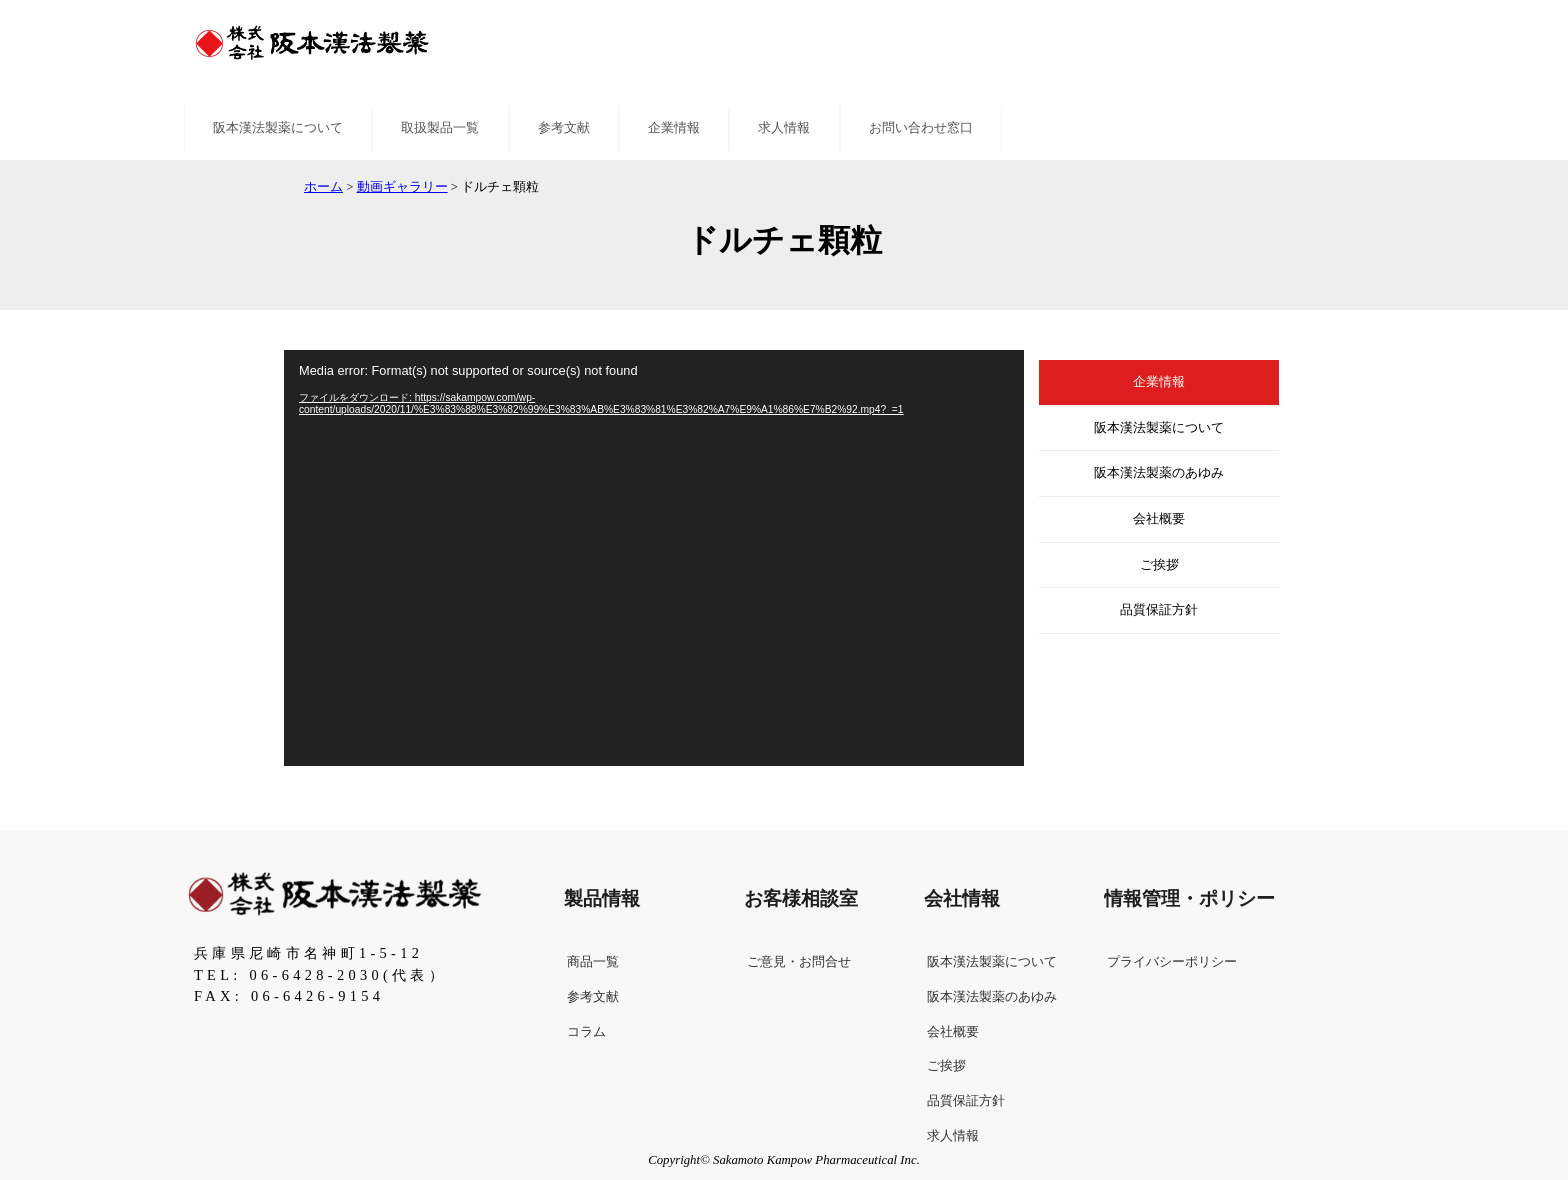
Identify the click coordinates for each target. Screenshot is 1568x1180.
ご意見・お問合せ (799, 962)
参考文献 (564, 128)
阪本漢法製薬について (278, 128)
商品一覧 (593, 962)
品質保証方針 (1159, 610)
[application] (654, 558)
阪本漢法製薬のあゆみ (1159, 473)
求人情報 (784, 128)
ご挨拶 (1159, 565)
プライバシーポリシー (1172, 962)
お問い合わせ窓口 (921, 128)
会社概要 (1159, 519)
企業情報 (674, 128)
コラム (586, 1032)
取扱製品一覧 (440, 128)
